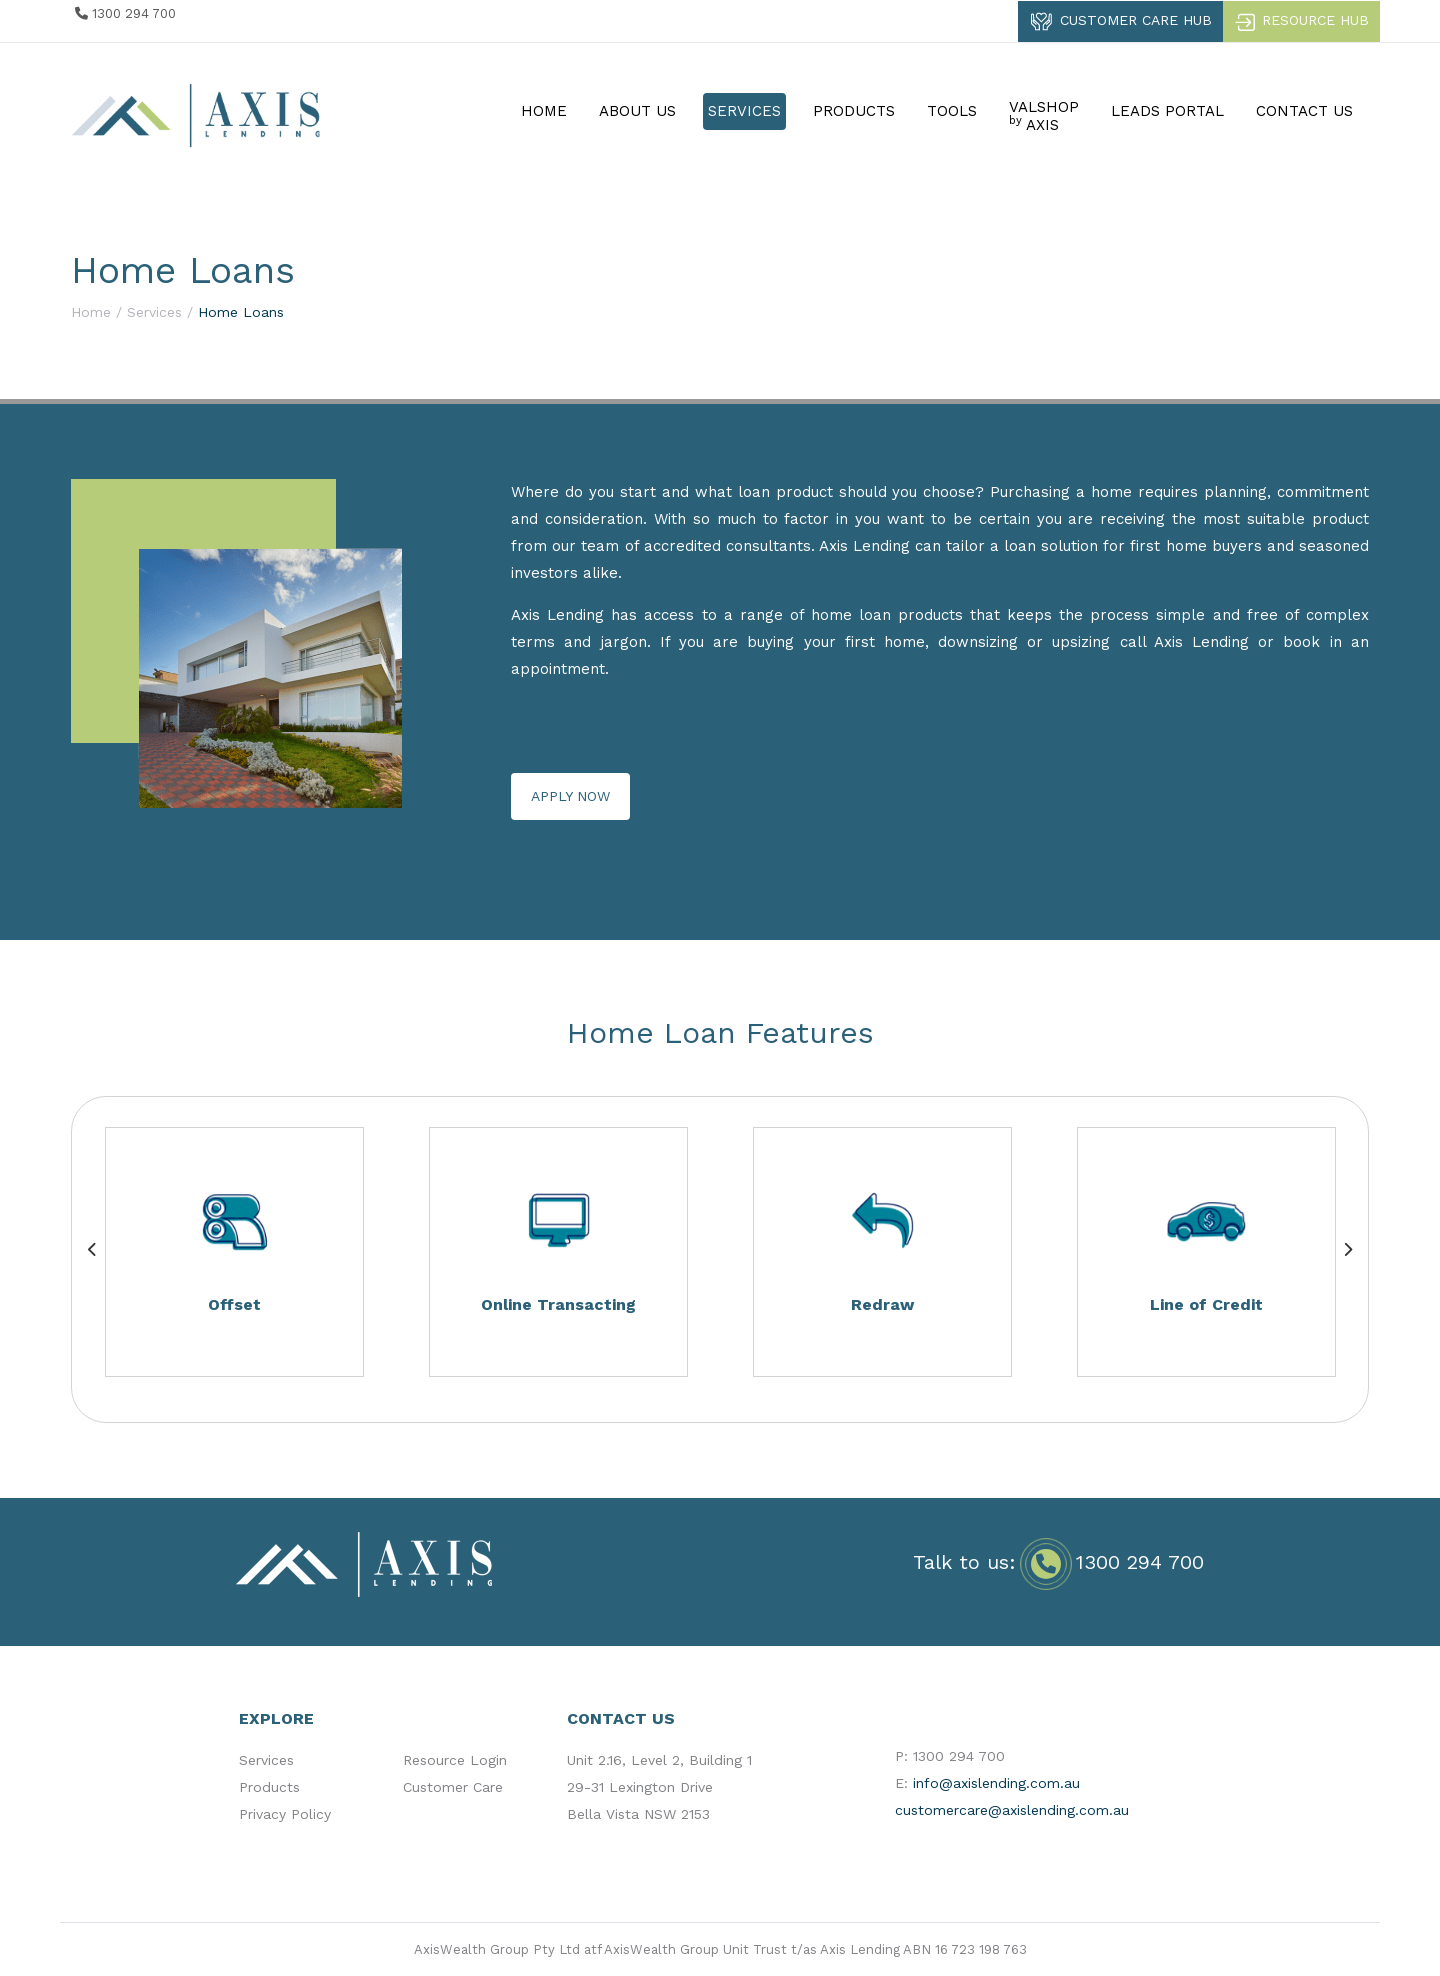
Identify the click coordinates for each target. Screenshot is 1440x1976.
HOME (544, 111)
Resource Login (455, 1760)
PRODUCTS (854, 111)
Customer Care (453, 1787)
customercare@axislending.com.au (1012, 1810)
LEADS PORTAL (1167, 111)
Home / (96, 312)
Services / (160, 312)
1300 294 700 (1140, 1562)
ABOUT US (637, 111)
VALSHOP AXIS (1044, 116)
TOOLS (952, 111)
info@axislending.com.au (996, 1783)
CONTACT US (1304, 111)
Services (266, 1760)
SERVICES (744, 111)
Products (269, 1787)
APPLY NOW (570, 796)
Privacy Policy (285, 1814)
